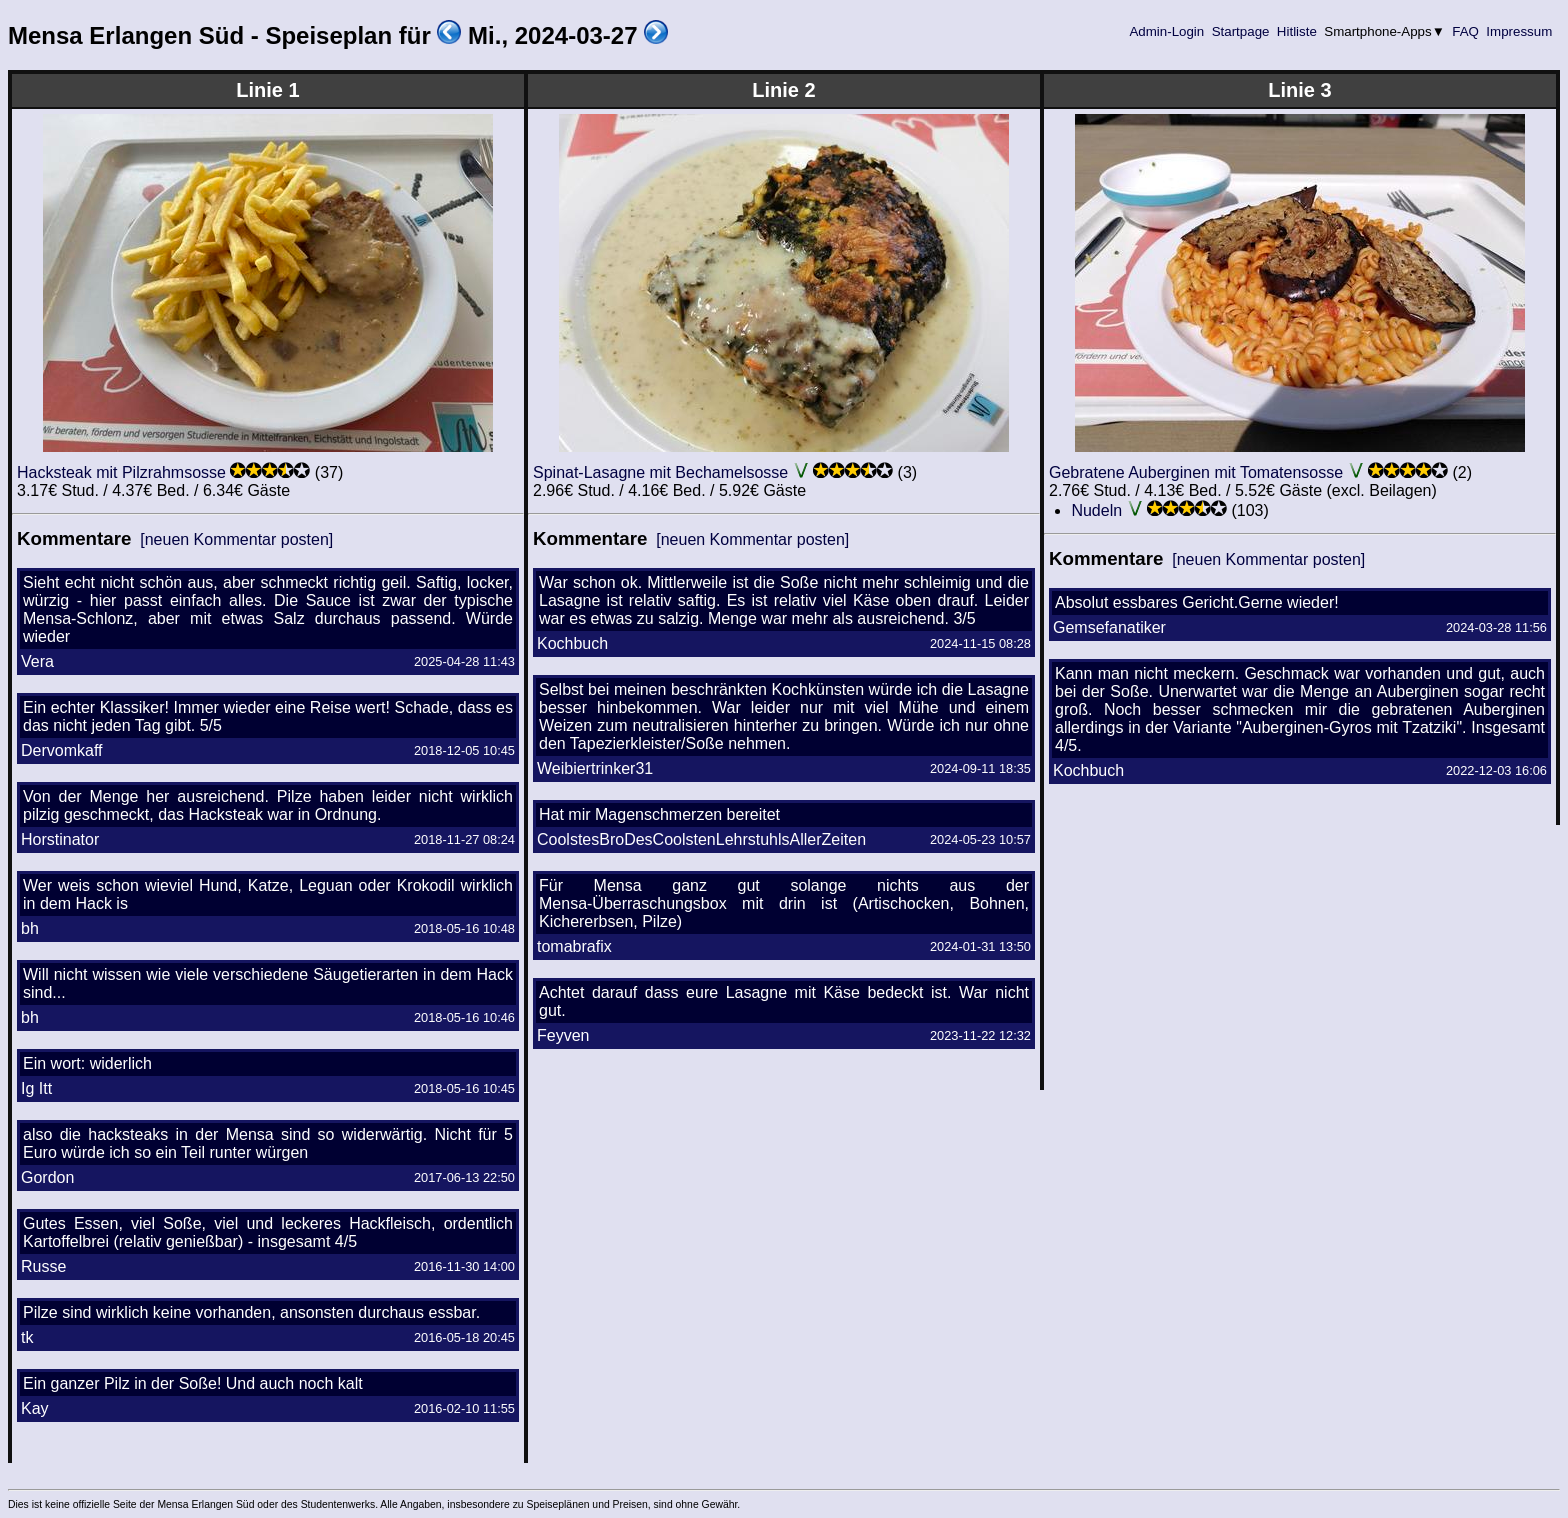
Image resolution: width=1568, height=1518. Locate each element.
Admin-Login (1167, 31)
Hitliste (1296, 31)
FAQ (1466, 31)
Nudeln (1096, 510)
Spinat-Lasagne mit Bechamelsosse (660, 472)
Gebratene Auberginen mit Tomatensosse (1196, 472)
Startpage (1240, 31)
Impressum (1519, 31)
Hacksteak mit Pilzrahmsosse (121, 472)
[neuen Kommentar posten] (236, 539)
